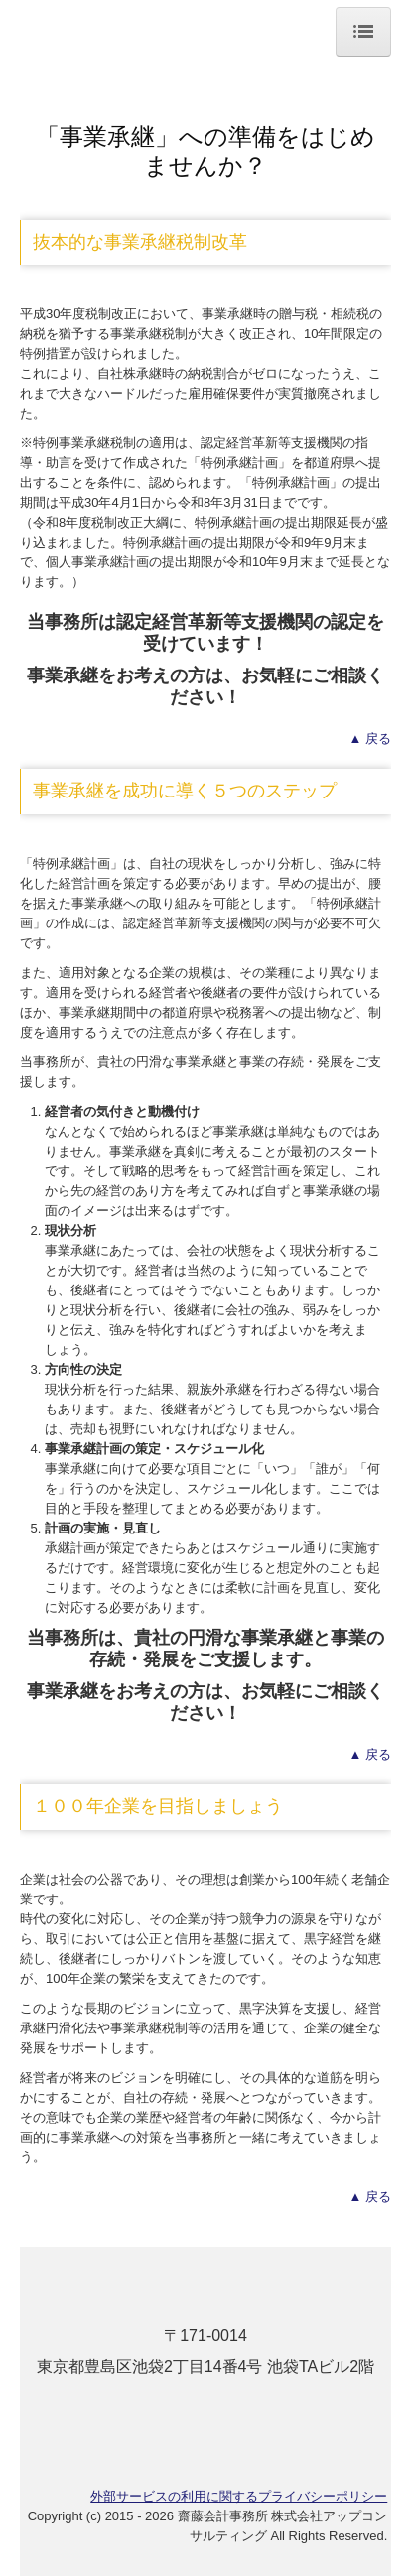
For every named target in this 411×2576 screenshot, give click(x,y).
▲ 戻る (370, 738)
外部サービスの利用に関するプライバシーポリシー (238, 2496)
